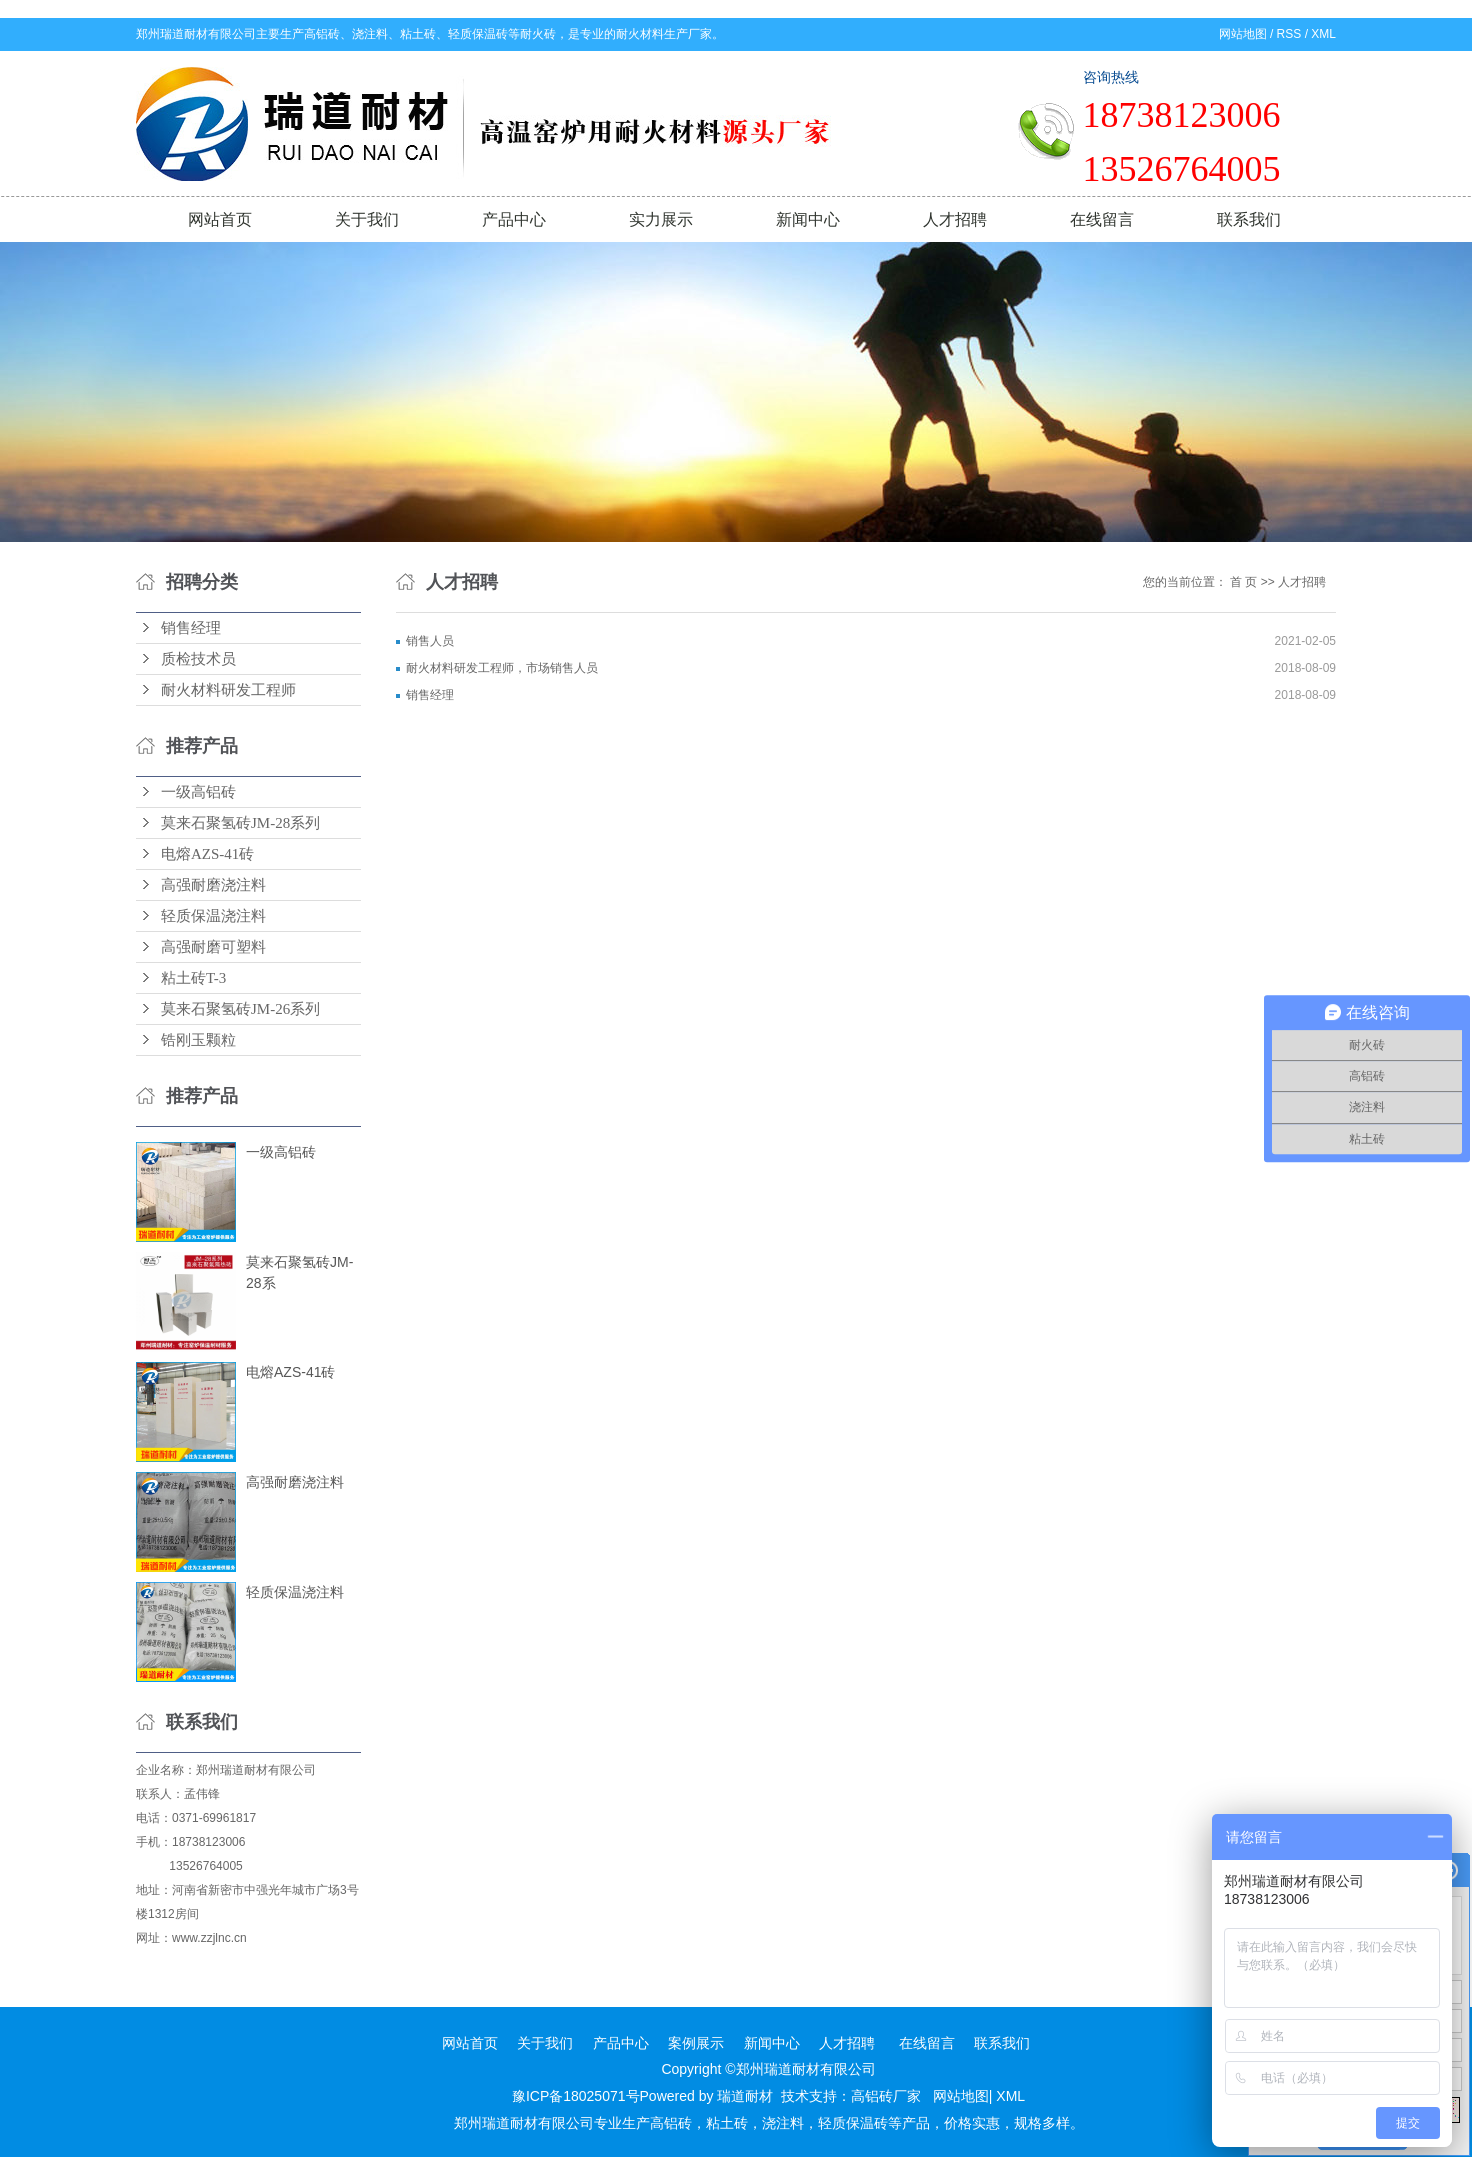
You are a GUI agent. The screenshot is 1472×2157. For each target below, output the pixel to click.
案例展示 (696, 2043)
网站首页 (220, 219)
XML (1323, 34)
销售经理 (191, 628)
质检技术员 (198, 659)
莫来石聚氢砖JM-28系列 (240, 823)
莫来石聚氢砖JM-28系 (299, 1272)
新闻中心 (808, 219)
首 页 (1243, 582)
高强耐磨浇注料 (213, 885)
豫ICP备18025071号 (576, 2096)
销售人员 (430, 641)
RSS (1289, 34)
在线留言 (1102, 219)
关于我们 (367, 219)
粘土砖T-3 (193, 978)
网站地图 (1243, 34)
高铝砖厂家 (886, 2096)
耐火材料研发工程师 (228, 690)
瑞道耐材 (745, 2096)
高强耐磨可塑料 (213, 947)
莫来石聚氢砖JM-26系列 (240, 1009)
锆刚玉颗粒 (198, 1040)
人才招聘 (955, 219)
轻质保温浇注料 (213, 916)
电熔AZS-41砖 (207, 854)
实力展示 (661, 219)
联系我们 (1249, 219)
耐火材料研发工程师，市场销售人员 (502, 668)
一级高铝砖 (198, 792)
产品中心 (514, 219)
